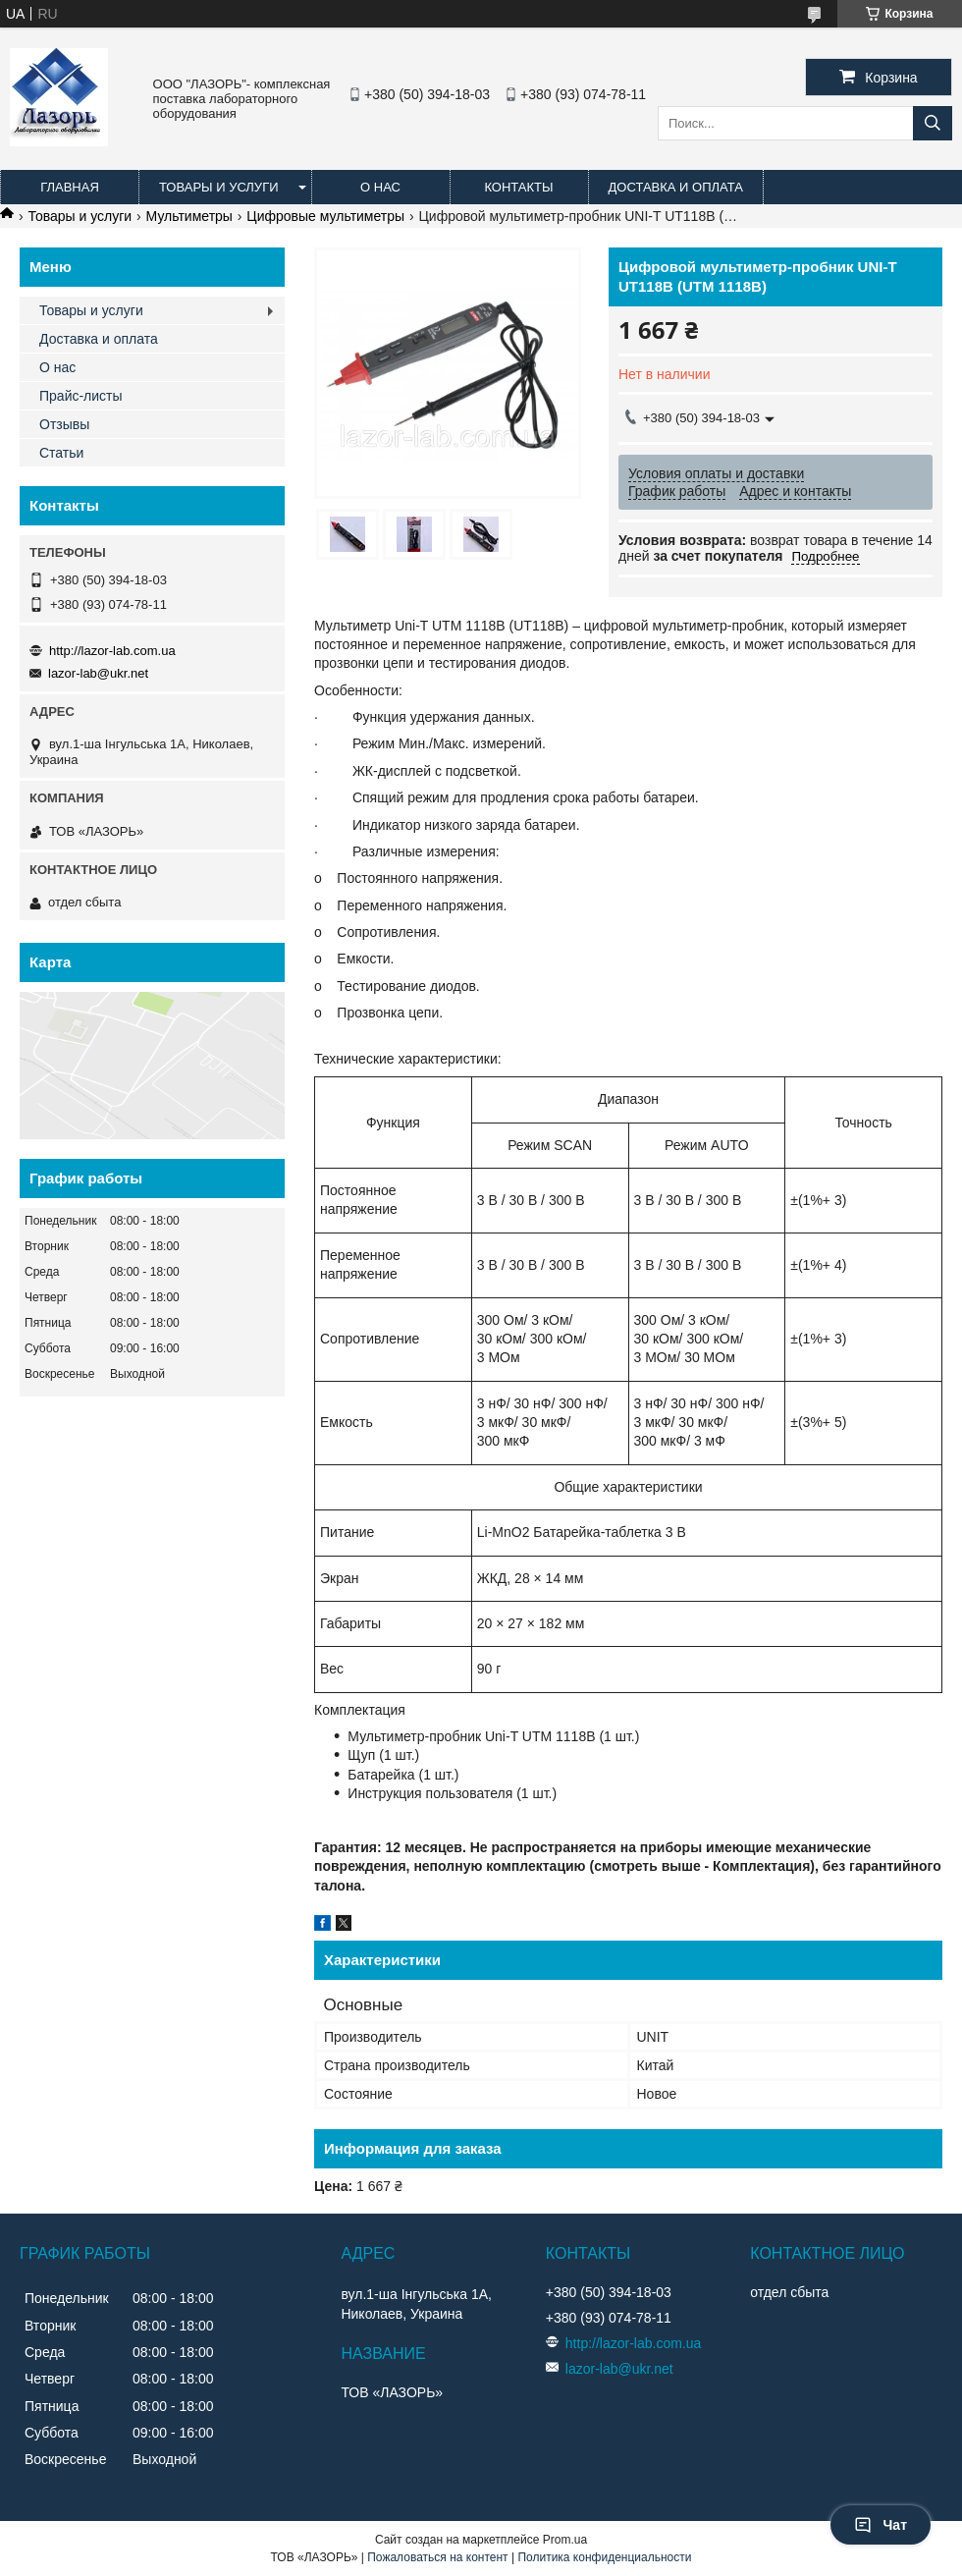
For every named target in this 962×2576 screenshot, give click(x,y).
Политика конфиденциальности (604, 2557)
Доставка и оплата (676, 187)
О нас (380, 187)
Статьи (61, 453)
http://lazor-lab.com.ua (112, 650)
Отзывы (64, 424)
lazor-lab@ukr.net (98, 673)
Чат (880, 2525)
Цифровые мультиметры (325, 216)
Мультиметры (189, 216)
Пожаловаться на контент (437, 2557)
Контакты (518, 187)
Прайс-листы (81, 396)
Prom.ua (565, 2540)
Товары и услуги (219, 187)
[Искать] (932, 123)
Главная (69, 187)
